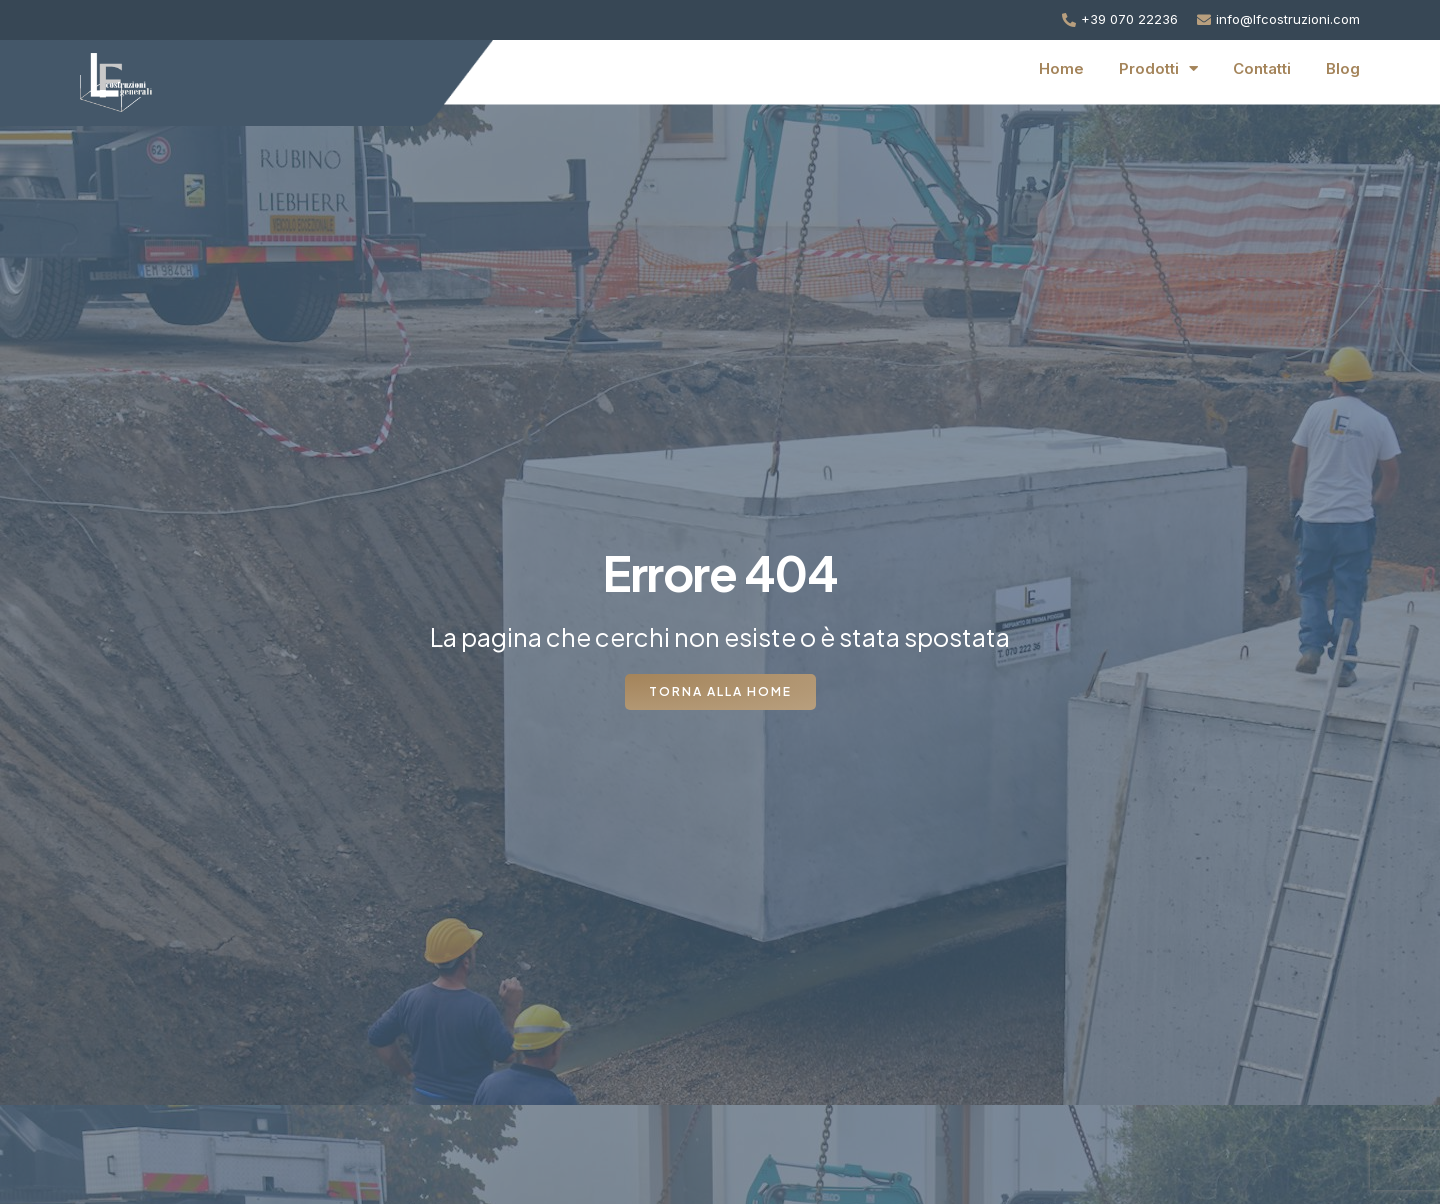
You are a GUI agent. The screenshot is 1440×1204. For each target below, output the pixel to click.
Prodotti (1158, 68)
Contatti (1262, 68)
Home (1061, 68)
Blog (1343, 68)
